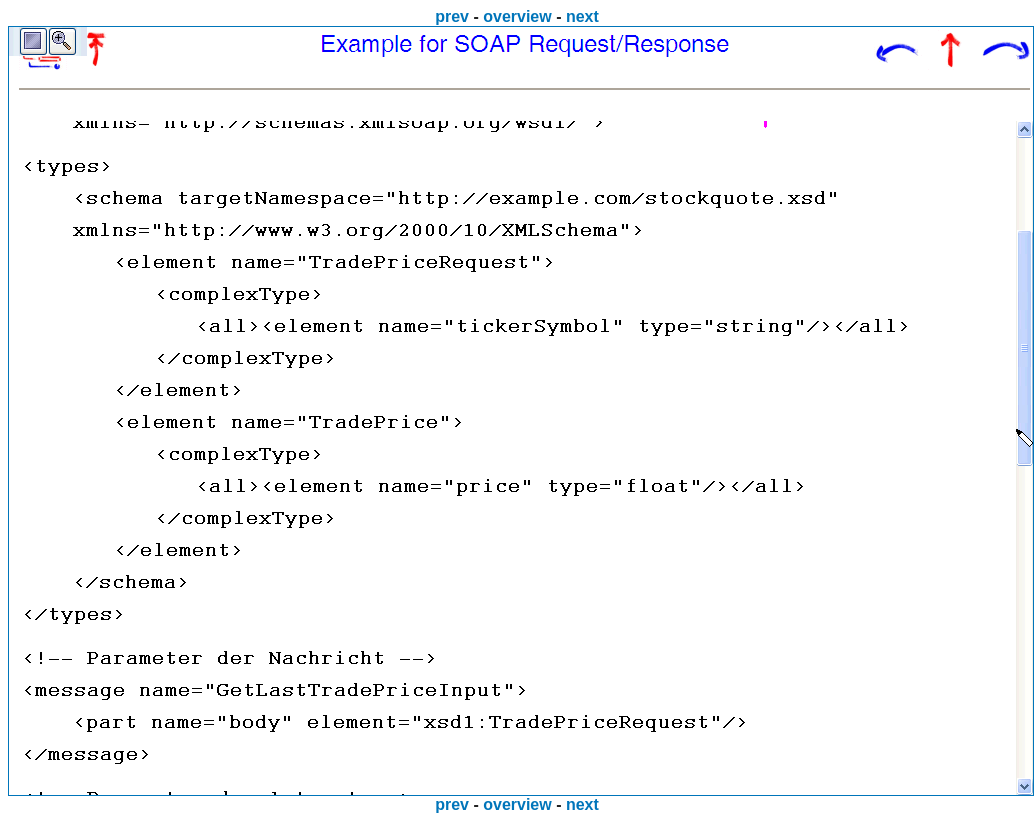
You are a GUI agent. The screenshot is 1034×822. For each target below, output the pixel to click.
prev (452, 16)
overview (517, 16)
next (582, 16)
